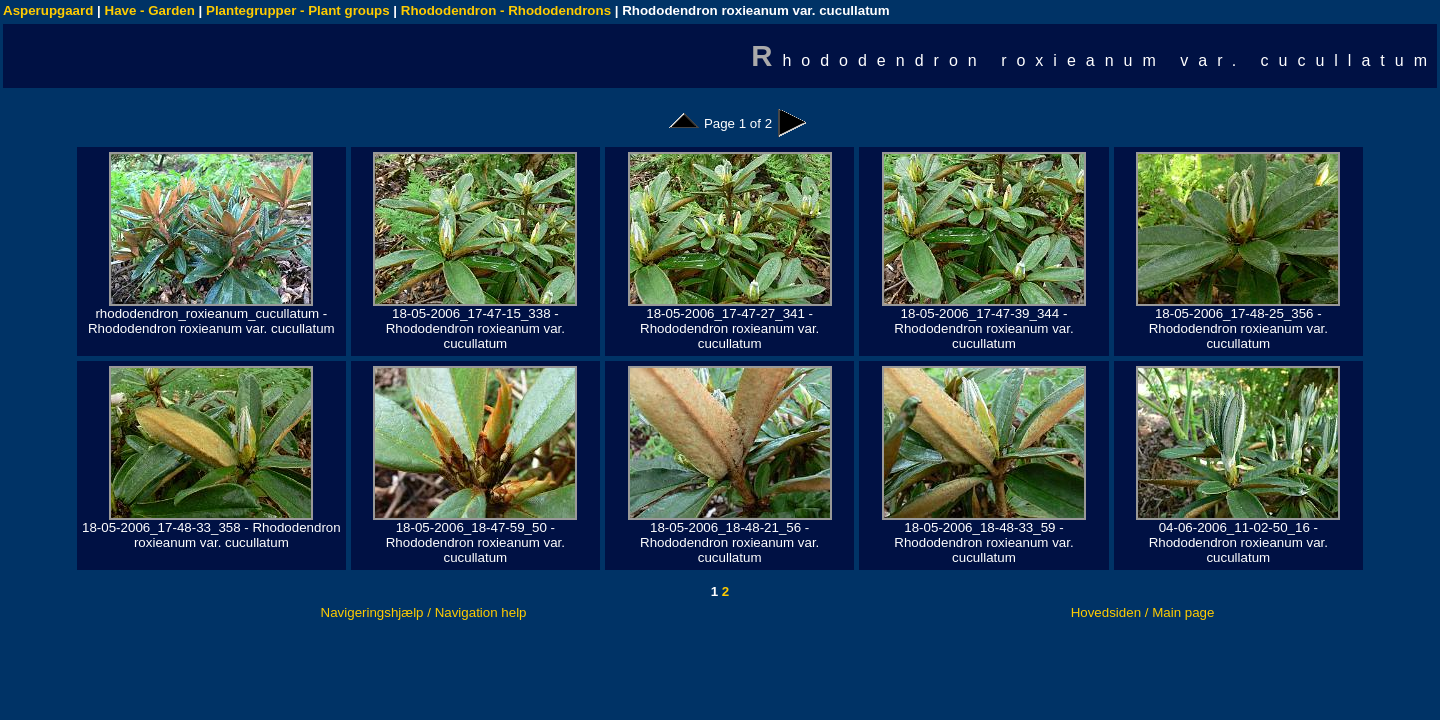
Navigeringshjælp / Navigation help (424, 612)
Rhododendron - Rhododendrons (506, 10)
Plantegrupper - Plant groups (298, 10)
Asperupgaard (48, 10)
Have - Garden (150, 10)
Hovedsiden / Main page (1143, 612)
